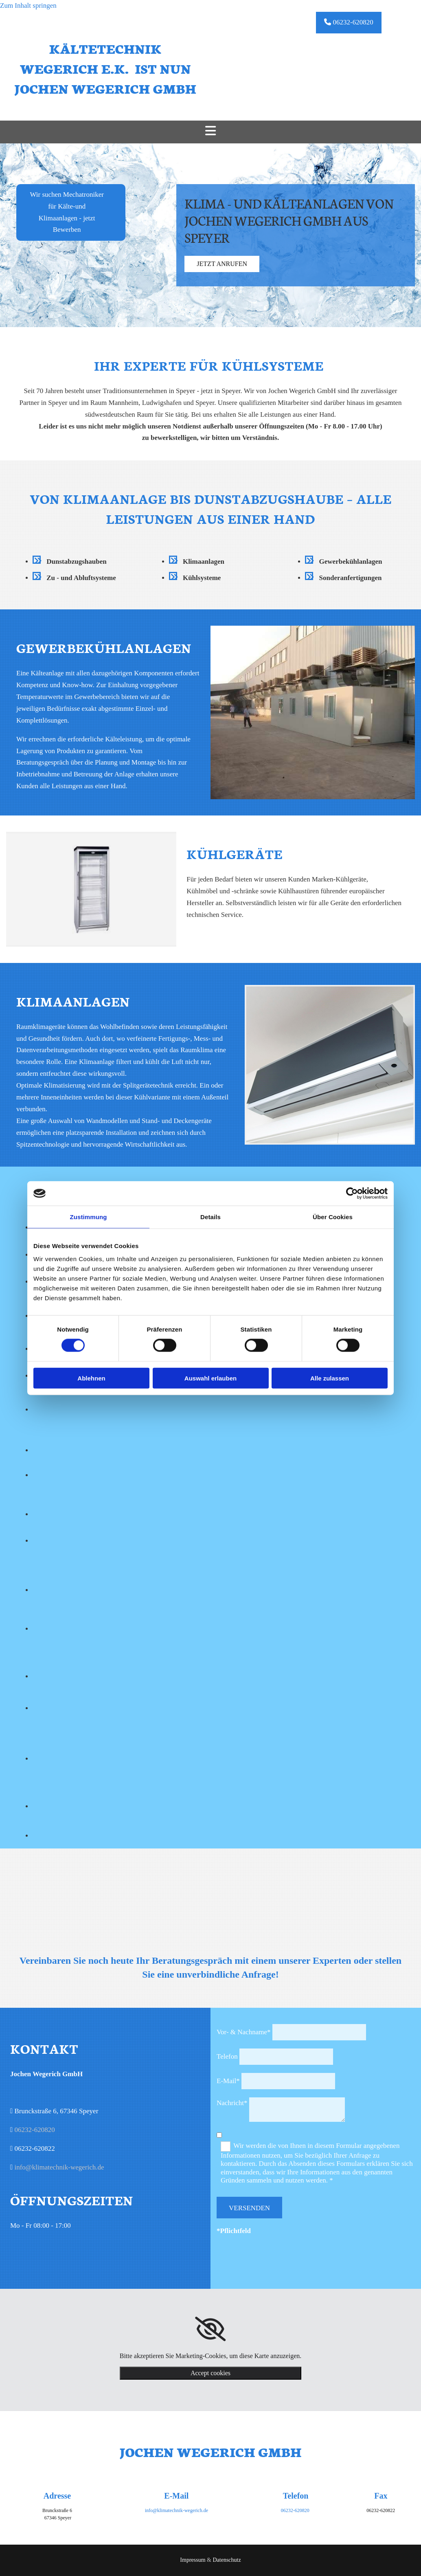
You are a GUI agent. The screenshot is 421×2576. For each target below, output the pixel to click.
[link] (210, 2329)
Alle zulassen (329, 1377)
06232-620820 (34, 2130)
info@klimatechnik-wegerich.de (59, 2167)
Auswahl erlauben (210, 1377)
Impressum (192, 2560)
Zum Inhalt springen (28, 5)
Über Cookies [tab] (333, 1216)
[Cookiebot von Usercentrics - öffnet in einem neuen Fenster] (352, 1193)
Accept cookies (210, 2372)
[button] (349, 22)
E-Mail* (228, 2081)
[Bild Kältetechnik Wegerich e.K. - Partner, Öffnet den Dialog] (72, 1409)
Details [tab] (210, 1216)
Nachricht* (232, 2103)
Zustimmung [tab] (88, 1216)
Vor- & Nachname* (243, 2032)
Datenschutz (227, 2560)
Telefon (227, 2056)
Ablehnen (91, 1377)
